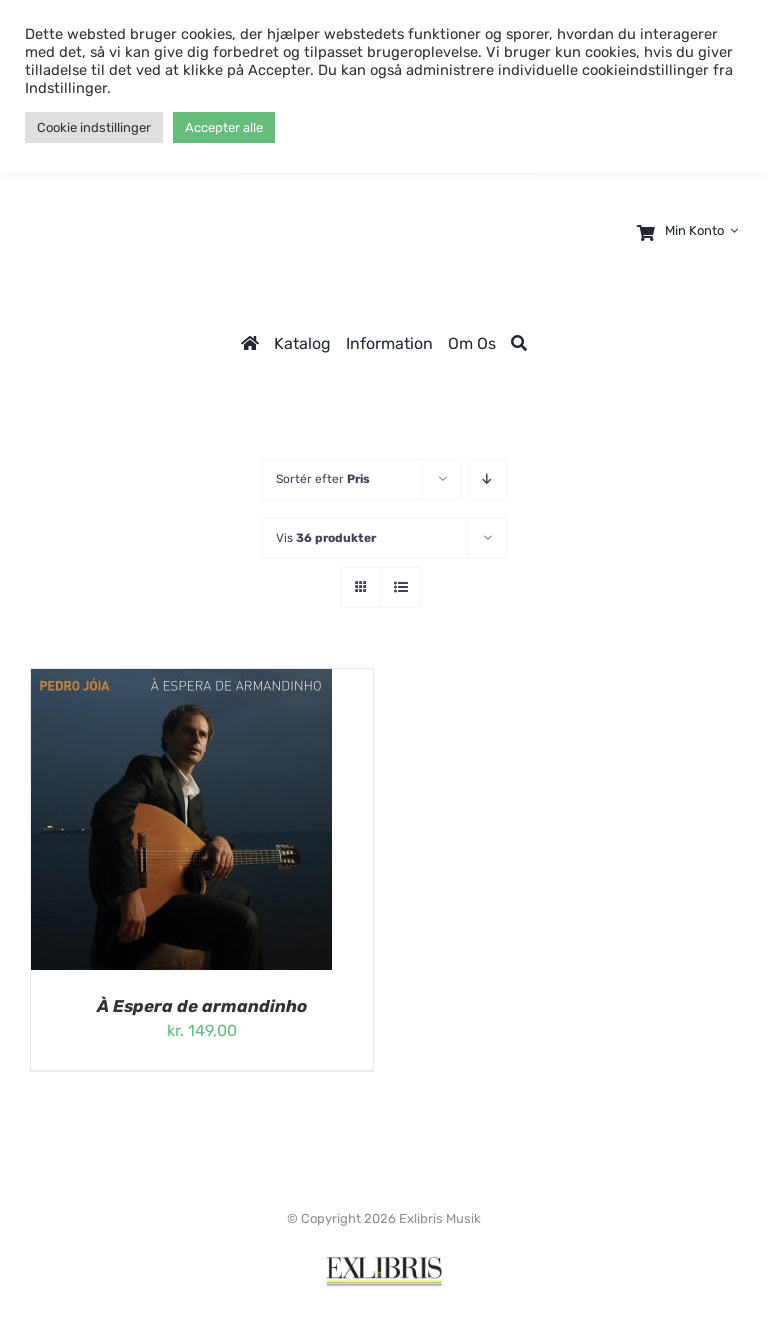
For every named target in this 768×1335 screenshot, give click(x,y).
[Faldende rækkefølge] (487, 479)
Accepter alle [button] (224, 127)
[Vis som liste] (400, 587)
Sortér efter (323, 479)
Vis (326, 538)
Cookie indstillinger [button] (94, 127)
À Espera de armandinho (202, 1006)
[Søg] (519, 343)
